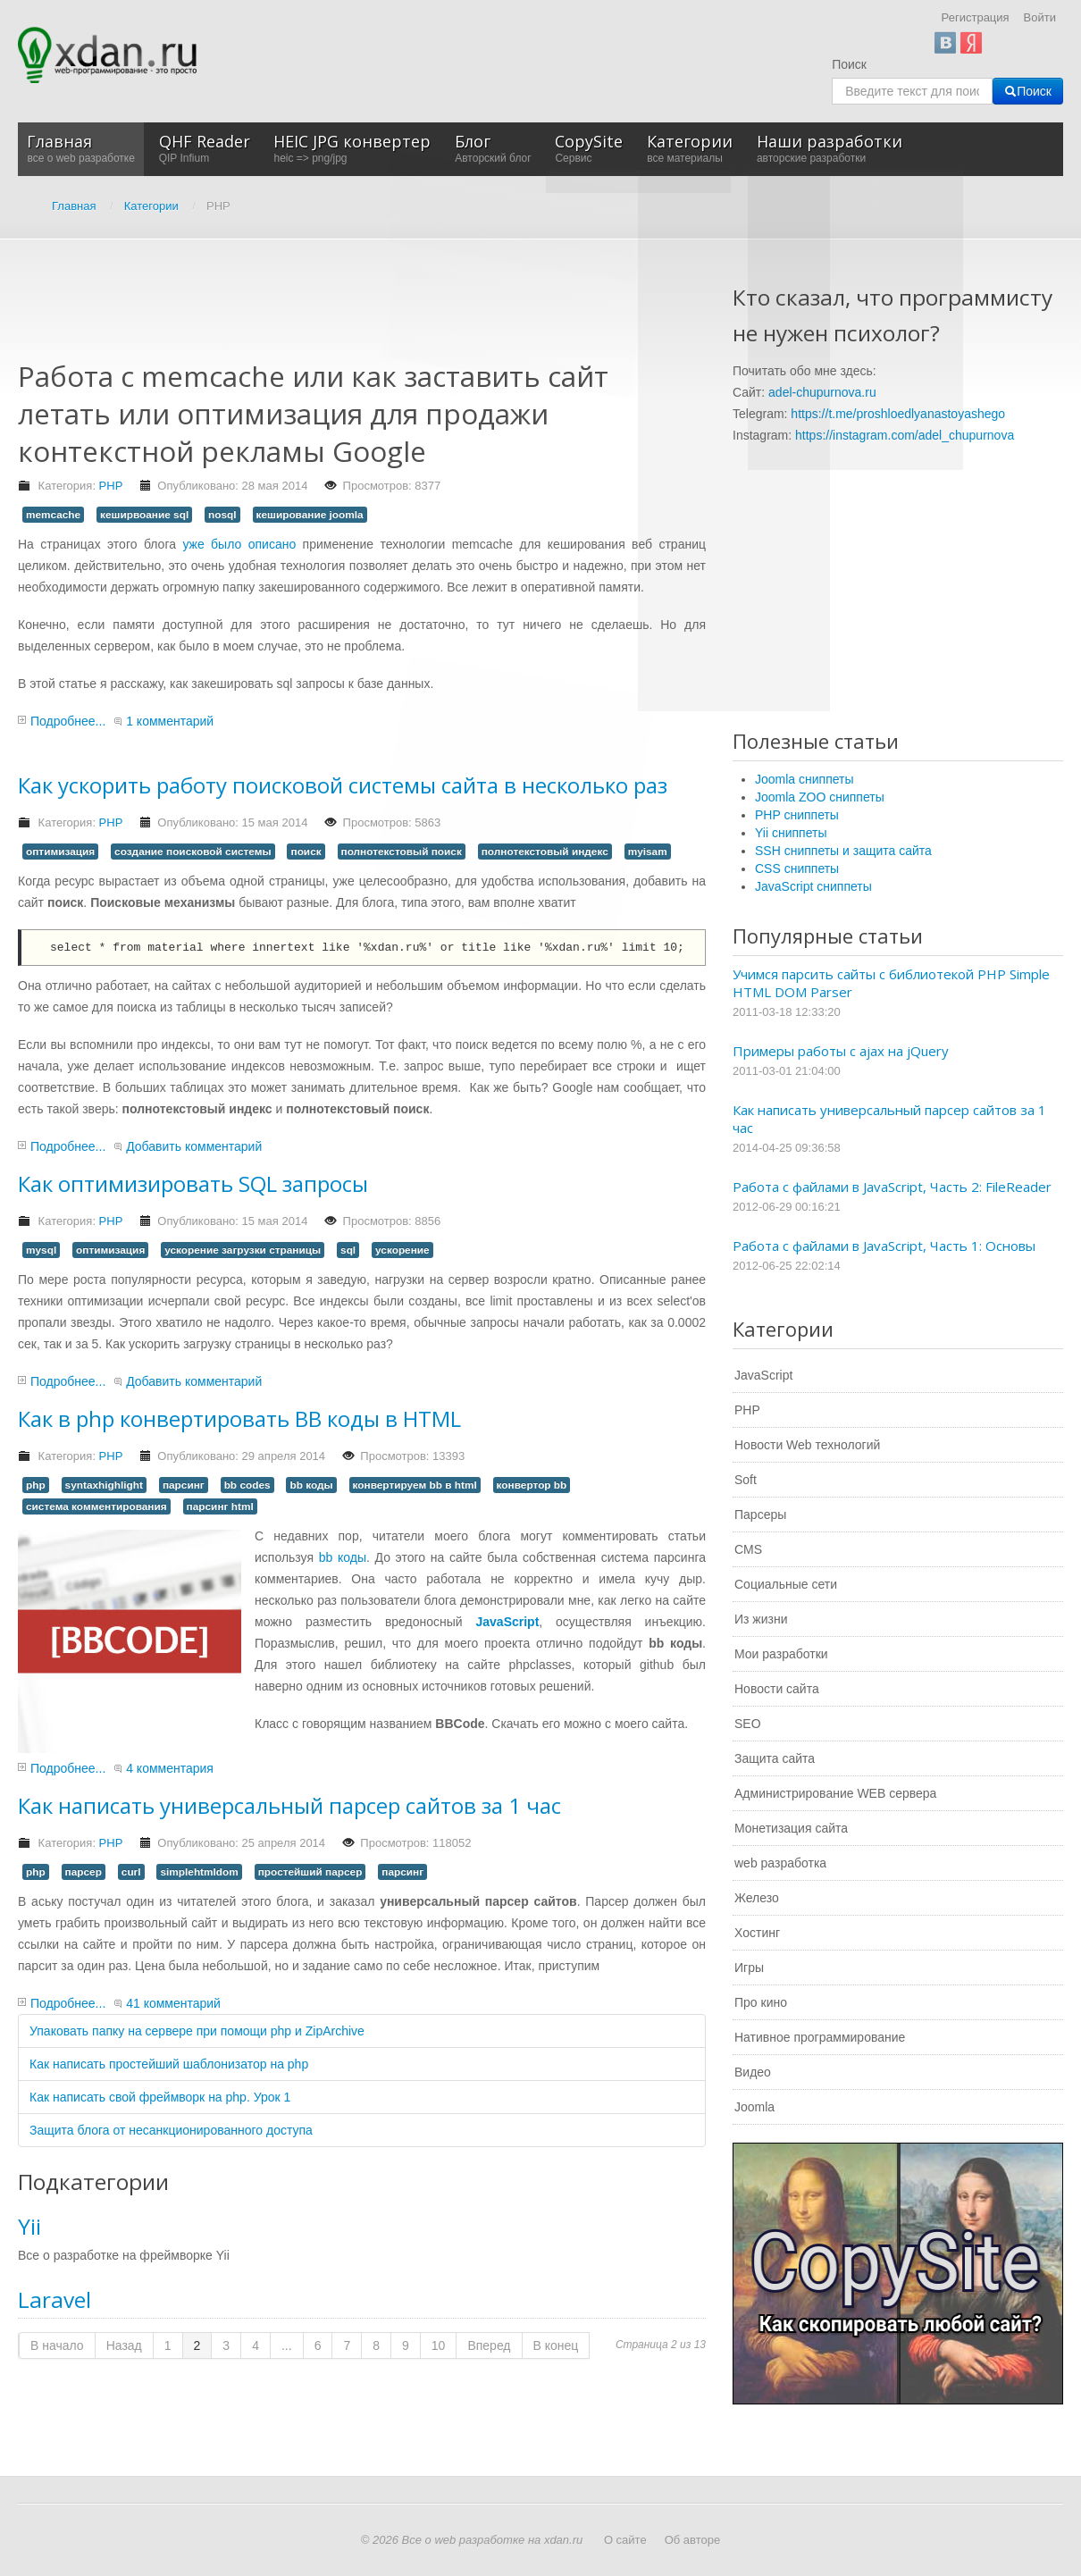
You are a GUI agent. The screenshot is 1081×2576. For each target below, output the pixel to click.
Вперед (488, 2345)
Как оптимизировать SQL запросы (193, 1183)
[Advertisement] (343, 311)
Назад (124, 2345)
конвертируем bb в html (415, 1485)
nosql (222, 514)
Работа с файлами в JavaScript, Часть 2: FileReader (892, 1187)
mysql (41, 1250)
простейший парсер (310, 1872)
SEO (747, 1723)
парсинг (184, 1485)
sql (348, 1250)
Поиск (849, 64)
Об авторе (693, 2540)
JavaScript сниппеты (813, 886)
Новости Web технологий (807, 1445)
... (286, 2345)
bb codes (247, 1485)
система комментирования (96, 1506)
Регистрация (976, 17)
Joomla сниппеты (804, 779)
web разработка (780, 1863)
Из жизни (761, 1619)
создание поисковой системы (193, 851)
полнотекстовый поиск (401, 851)
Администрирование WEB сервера (835, 1793)
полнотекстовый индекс (545, 851)
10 (439, 2345)
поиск (305, 851)
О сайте (625, 2540)
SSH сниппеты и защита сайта (843, 850)
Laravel (54, 2299)
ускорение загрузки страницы (242, 1250)
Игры (749, 1967)
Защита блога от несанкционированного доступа (171, 2130)
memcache (53, 514)
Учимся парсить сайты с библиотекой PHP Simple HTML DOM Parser (891, 983)
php (36, 1485)
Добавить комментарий (194, 1146)
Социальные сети (785, 1584)
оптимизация (60, 851)
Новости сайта (776, 1689)
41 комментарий (173, 2003)
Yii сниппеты (790, 833)
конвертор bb (532, 1485)
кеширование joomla (310, 514)
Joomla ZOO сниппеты (819, 797)
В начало (57, 2345)
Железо (756, 1898)
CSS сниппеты (797, 868)
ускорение (402, 1250)
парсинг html (220, 1506)
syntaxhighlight (104, 1485)
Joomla (754, 2107)
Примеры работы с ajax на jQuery (841, 1051)
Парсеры (760, 1514)
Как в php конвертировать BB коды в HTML (239, 1418)
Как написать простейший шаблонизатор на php (168, 2064)
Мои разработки (781, 1654)
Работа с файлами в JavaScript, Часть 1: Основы (884, 1245)
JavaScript (763, 1375)
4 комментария (170, 1768)
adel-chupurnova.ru (822, 392)
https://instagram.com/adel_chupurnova (904, 435)
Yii (29, 2226)
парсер (83, 1872)
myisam (647, 851)
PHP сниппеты (797, 815)
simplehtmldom (199, 1872)
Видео (752, 2072)
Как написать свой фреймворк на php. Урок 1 (159, 2097)
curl (131, 1872)
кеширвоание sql (144, 514)
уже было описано (239, 544)
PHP (111, 485)
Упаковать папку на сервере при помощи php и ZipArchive (197, 2031)
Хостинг (757, 1933)
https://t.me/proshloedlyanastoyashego (898, 414)
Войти (1040, 17)
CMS (748, 1549)
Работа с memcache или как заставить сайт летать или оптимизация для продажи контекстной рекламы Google (313, 413)
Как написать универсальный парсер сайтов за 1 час (289, 1805)
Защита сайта (774, 1758)
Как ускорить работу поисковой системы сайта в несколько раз (342, 785)
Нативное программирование (819, 2037)
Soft (745, 1480)
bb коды (310, 1485)
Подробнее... (67, 721)
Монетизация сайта (791, 1828)
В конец (556, 2345)
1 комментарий (170, 721)
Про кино (760, 2002)
